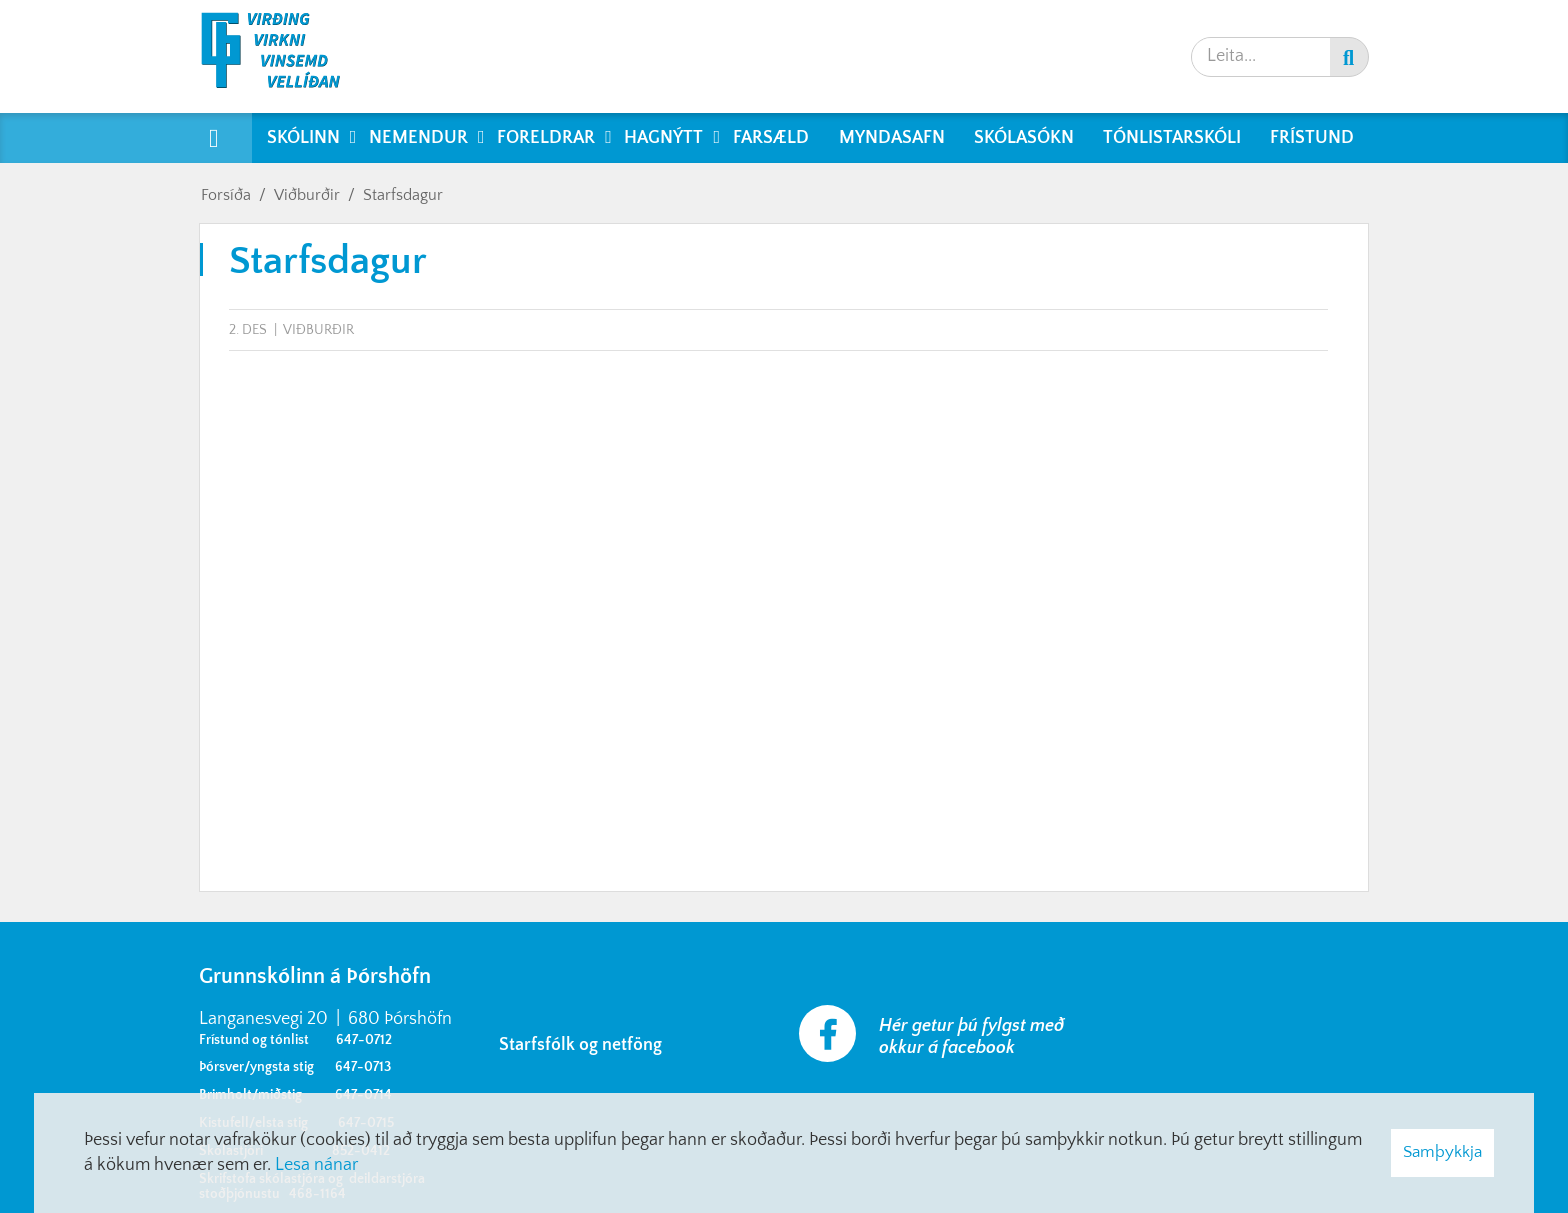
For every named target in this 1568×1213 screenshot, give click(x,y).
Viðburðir (307, 195)
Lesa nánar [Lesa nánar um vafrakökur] (316, 1165)
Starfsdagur (403, 195)
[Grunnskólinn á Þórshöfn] (283, 56)
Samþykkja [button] (1442, 1152)
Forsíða (226, 195)
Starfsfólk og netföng (584, 1045)
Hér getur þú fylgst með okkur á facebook (971, 1037)
